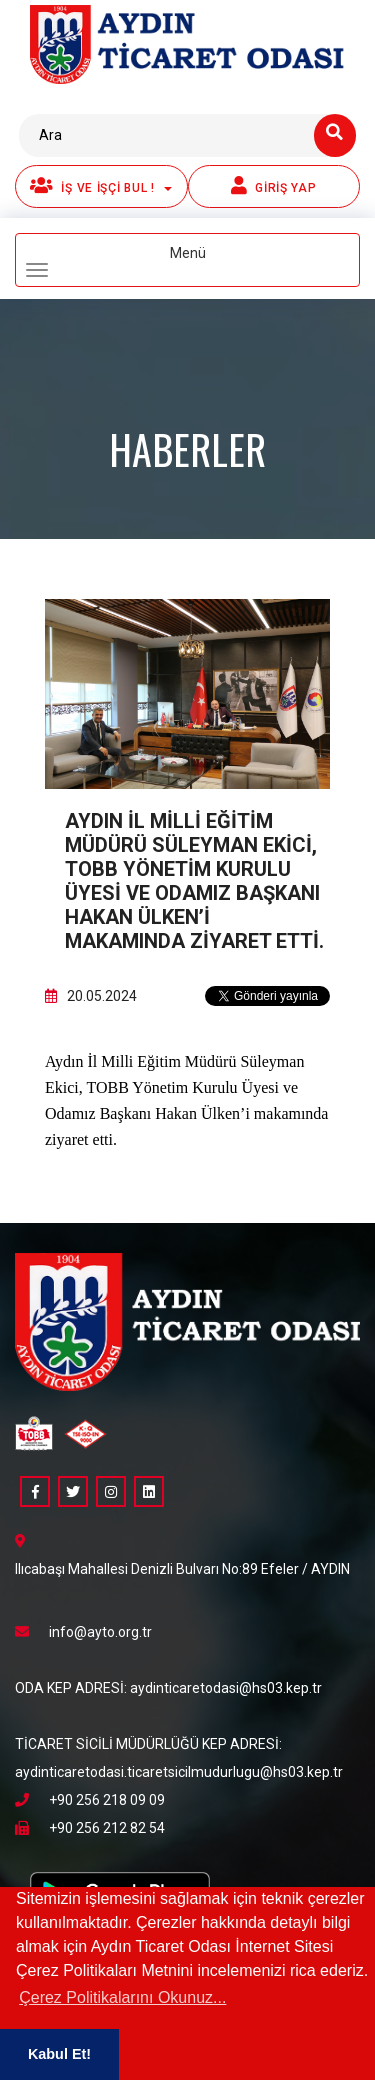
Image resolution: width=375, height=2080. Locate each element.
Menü (148, 261)
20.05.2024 (91, 996)
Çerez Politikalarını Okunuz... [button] (122, 1997)
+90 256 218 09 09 (90, 1800)
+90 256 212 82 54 (90, 1828)
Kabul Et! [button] (59, 2054)
